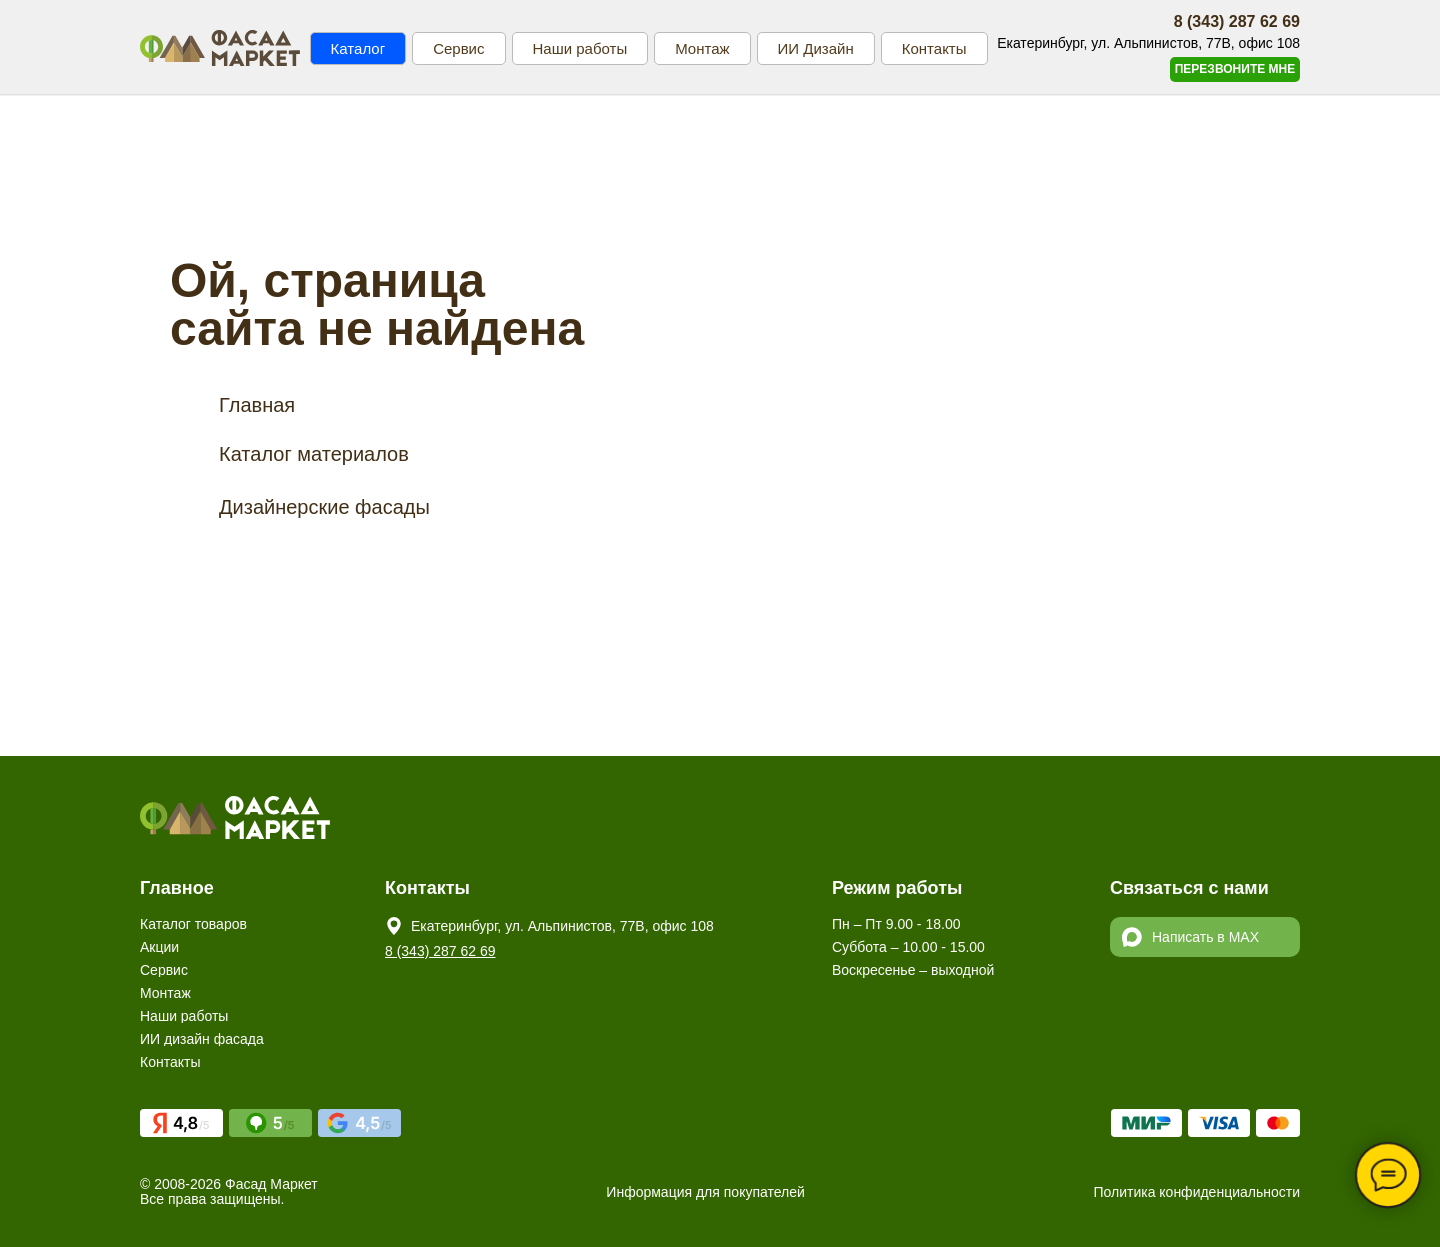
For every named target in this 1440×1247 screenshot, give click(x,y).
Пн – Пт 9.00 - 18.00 (896, 924)
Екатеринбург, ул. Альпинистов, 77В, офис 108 (562, 926)
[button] (1235, 69)
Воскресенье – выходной (913, 970)
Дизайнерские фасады (324, 507)
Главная (257, 405)
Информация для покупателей (705, 1192)
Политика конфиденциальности (1196, 1192)
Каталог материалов (314, 454)
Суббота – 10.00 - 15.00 (908, 947)
